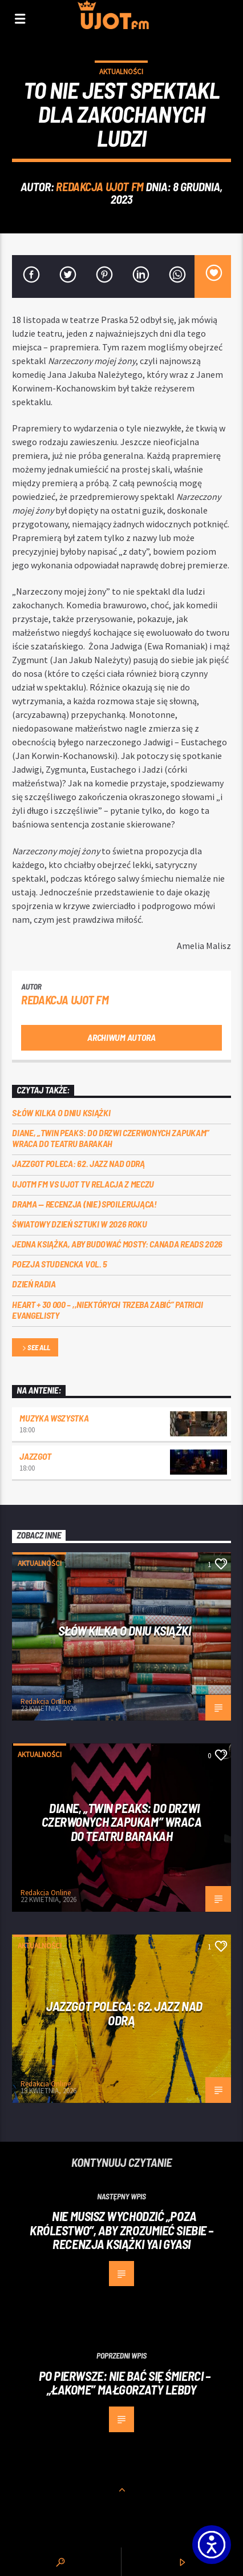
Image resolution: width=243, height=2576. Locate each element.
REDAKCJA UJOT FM (99, 186)
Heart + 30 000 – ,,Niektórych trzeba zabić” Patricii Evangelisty (107, 1310)
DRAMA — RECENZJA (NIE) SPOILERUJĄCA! (84, 1203)
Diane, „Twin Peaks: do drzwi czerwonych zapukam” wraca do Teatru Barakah (110, 1138)
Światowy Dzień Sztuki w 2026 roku (79, 1223)
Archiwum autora (121, 1037)
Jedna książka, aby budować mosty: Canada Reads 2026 (117, 1243)
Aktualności (121, 71)
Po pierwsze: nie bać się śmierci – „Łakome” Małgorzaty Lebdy (124, 2382)
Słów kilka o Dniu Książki (61, 1112)
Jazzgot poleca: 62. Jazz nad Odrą (78, 1163)
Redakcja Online (46, 1701)
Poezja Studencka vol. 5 (59, 1263)
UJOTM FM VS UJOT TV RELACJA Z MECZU (83, 1183)
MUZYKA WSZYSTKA (53, 1417)
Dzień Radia (33, 1283)
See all (35, 1348)
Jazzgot (35, 1456)
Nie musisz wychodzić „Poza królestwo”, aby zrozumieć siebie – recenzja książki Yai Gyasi (121, 2229)
